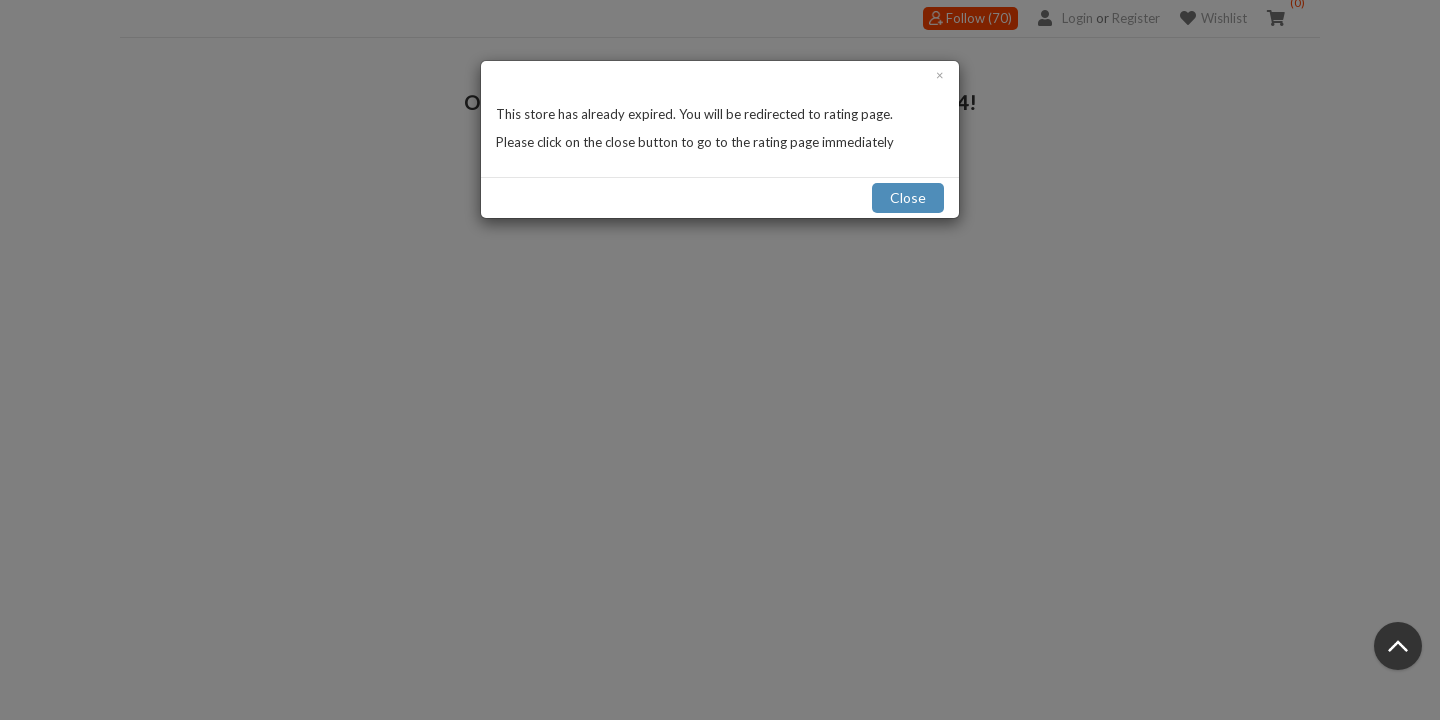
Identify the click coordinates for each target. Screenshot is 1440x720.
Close (908, 197)
